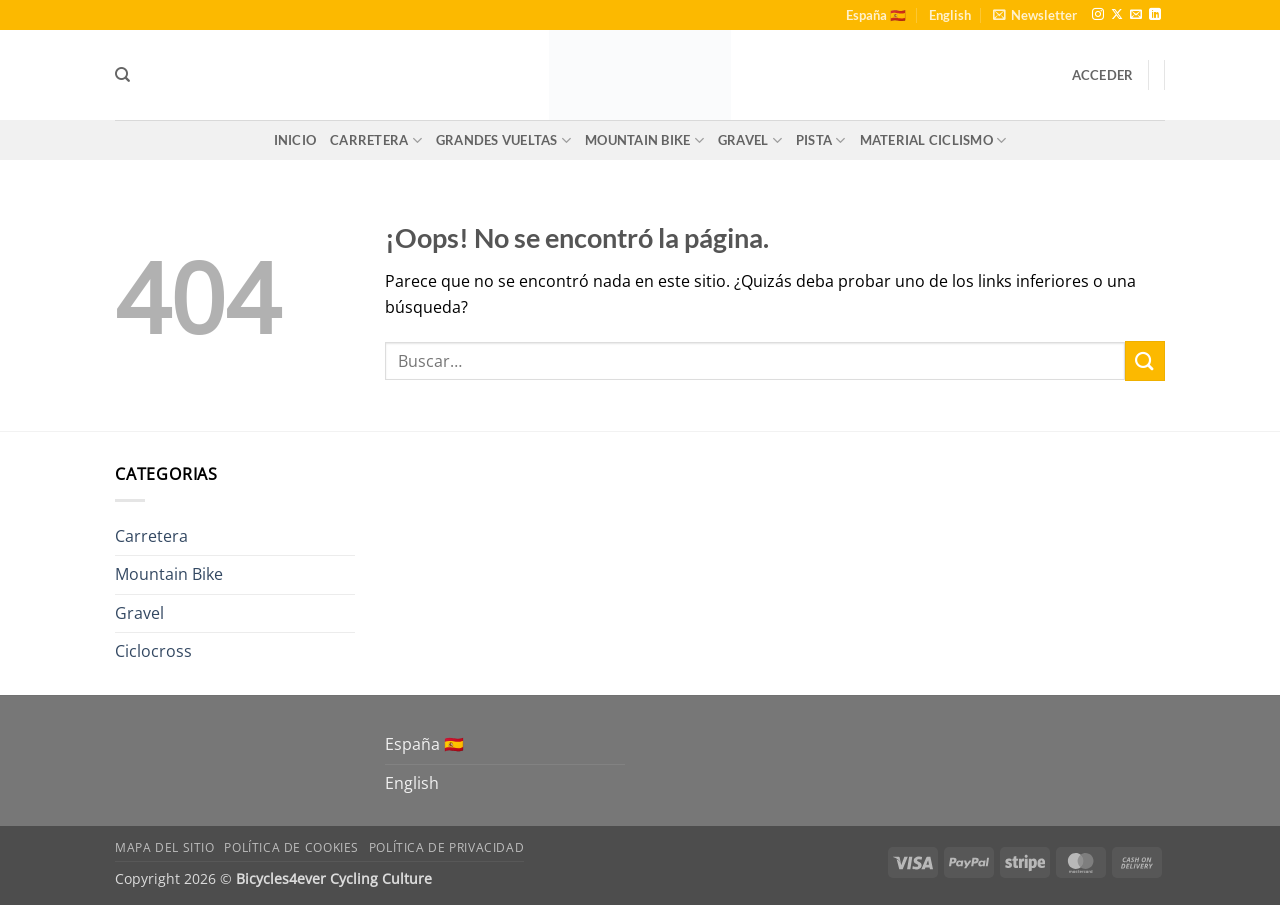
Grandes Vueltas (503, 140)
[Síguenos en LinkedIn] (1155, 15)
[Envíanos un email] (1136, 15)
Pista (821, 140)
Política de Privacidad (446, 847)
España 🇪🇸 (876, 15)
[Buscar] (122, 75)
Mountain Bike (644, 140)
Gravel (750, 140)
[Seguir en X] (1117, 15)
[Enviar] (1145, 360)
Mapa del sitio (165, 847)
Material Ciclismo (933, 140)
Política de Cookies (291, 847)
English (950, 15)
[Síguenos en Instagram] (1098, 15)
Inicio (295, 140)
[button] (1035, 15)
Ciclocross (153, 651)
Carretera (376, 140)
